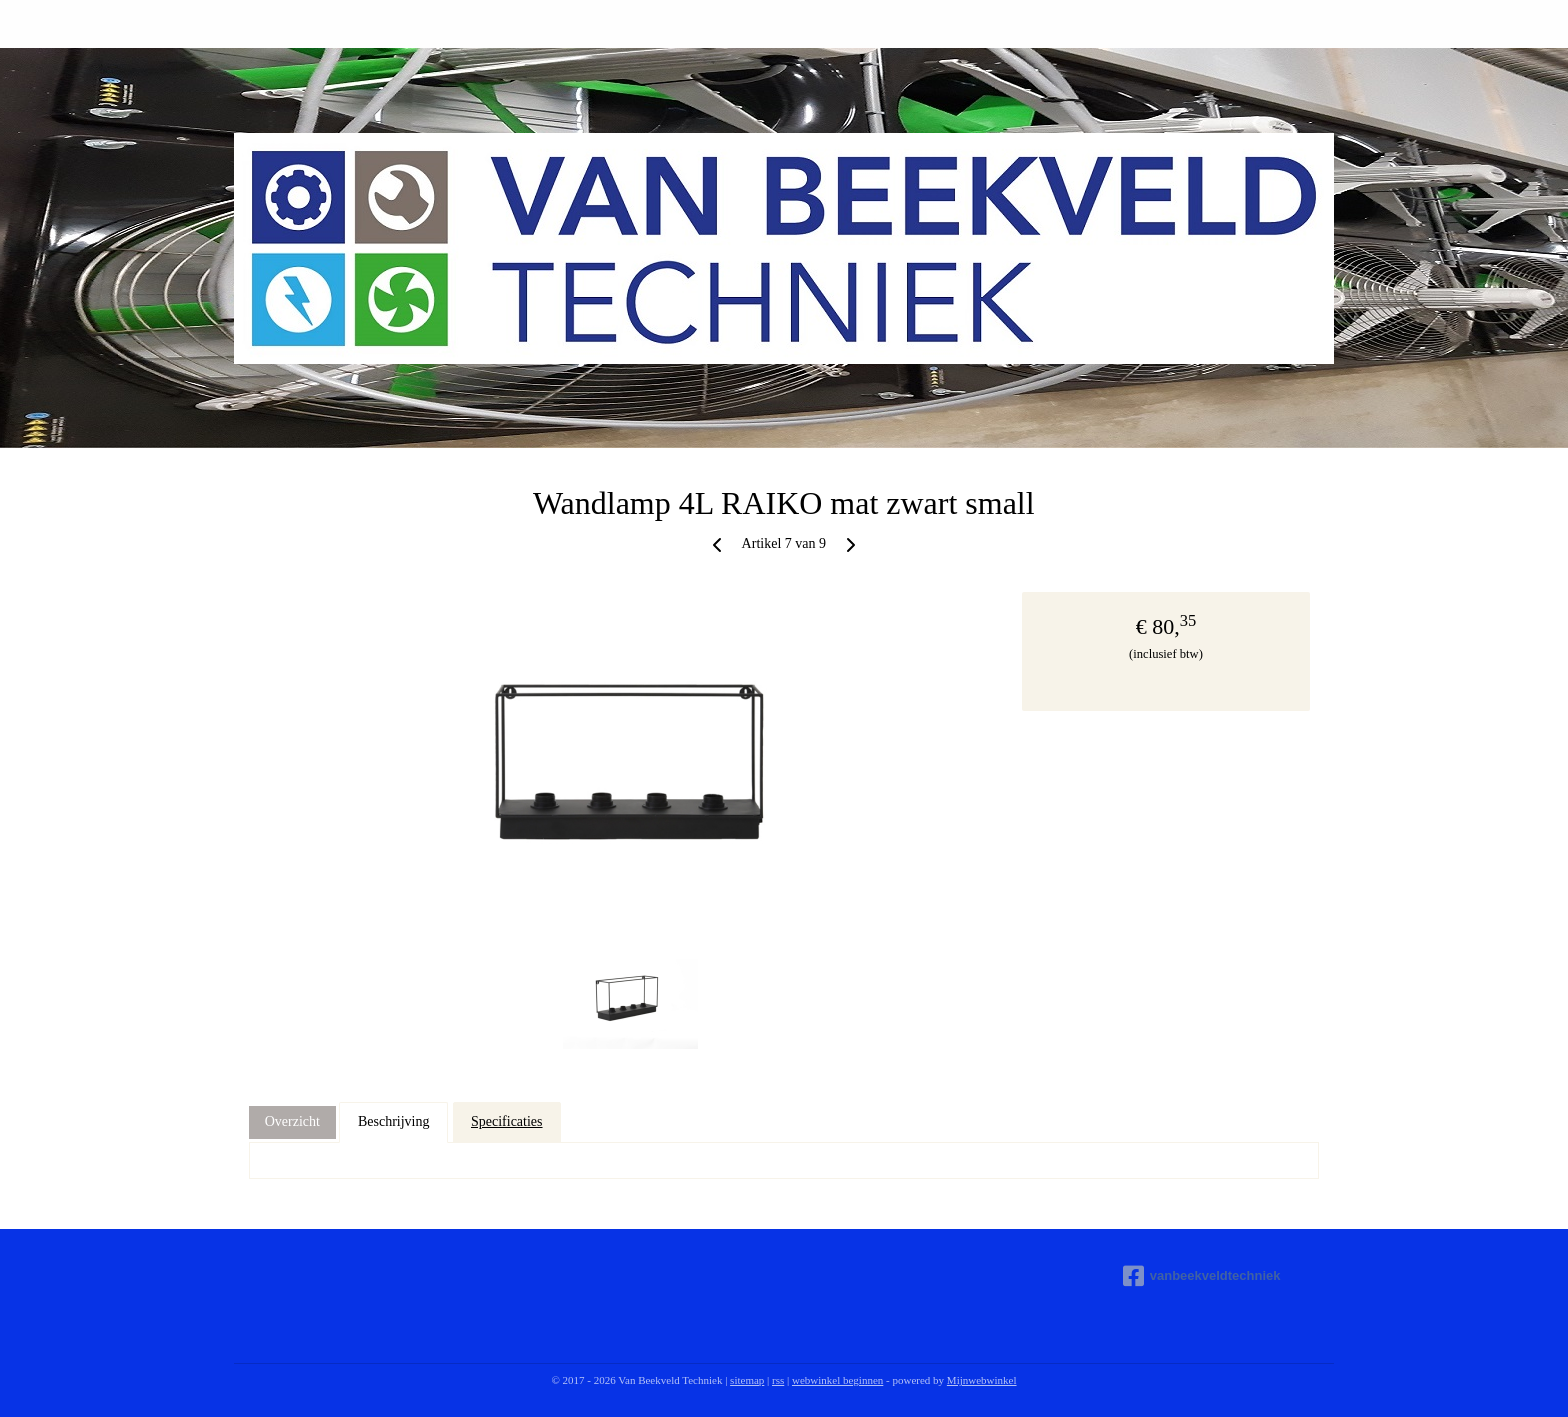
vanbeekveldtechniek (1202, 1276)
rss (778, 1380)
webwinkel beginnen (837, 1380)
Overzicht (292, 1121)
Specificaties (507, 1121)
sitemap (747, 1380)
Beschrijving (394, 1121)
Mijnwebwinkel (982, 1380)
